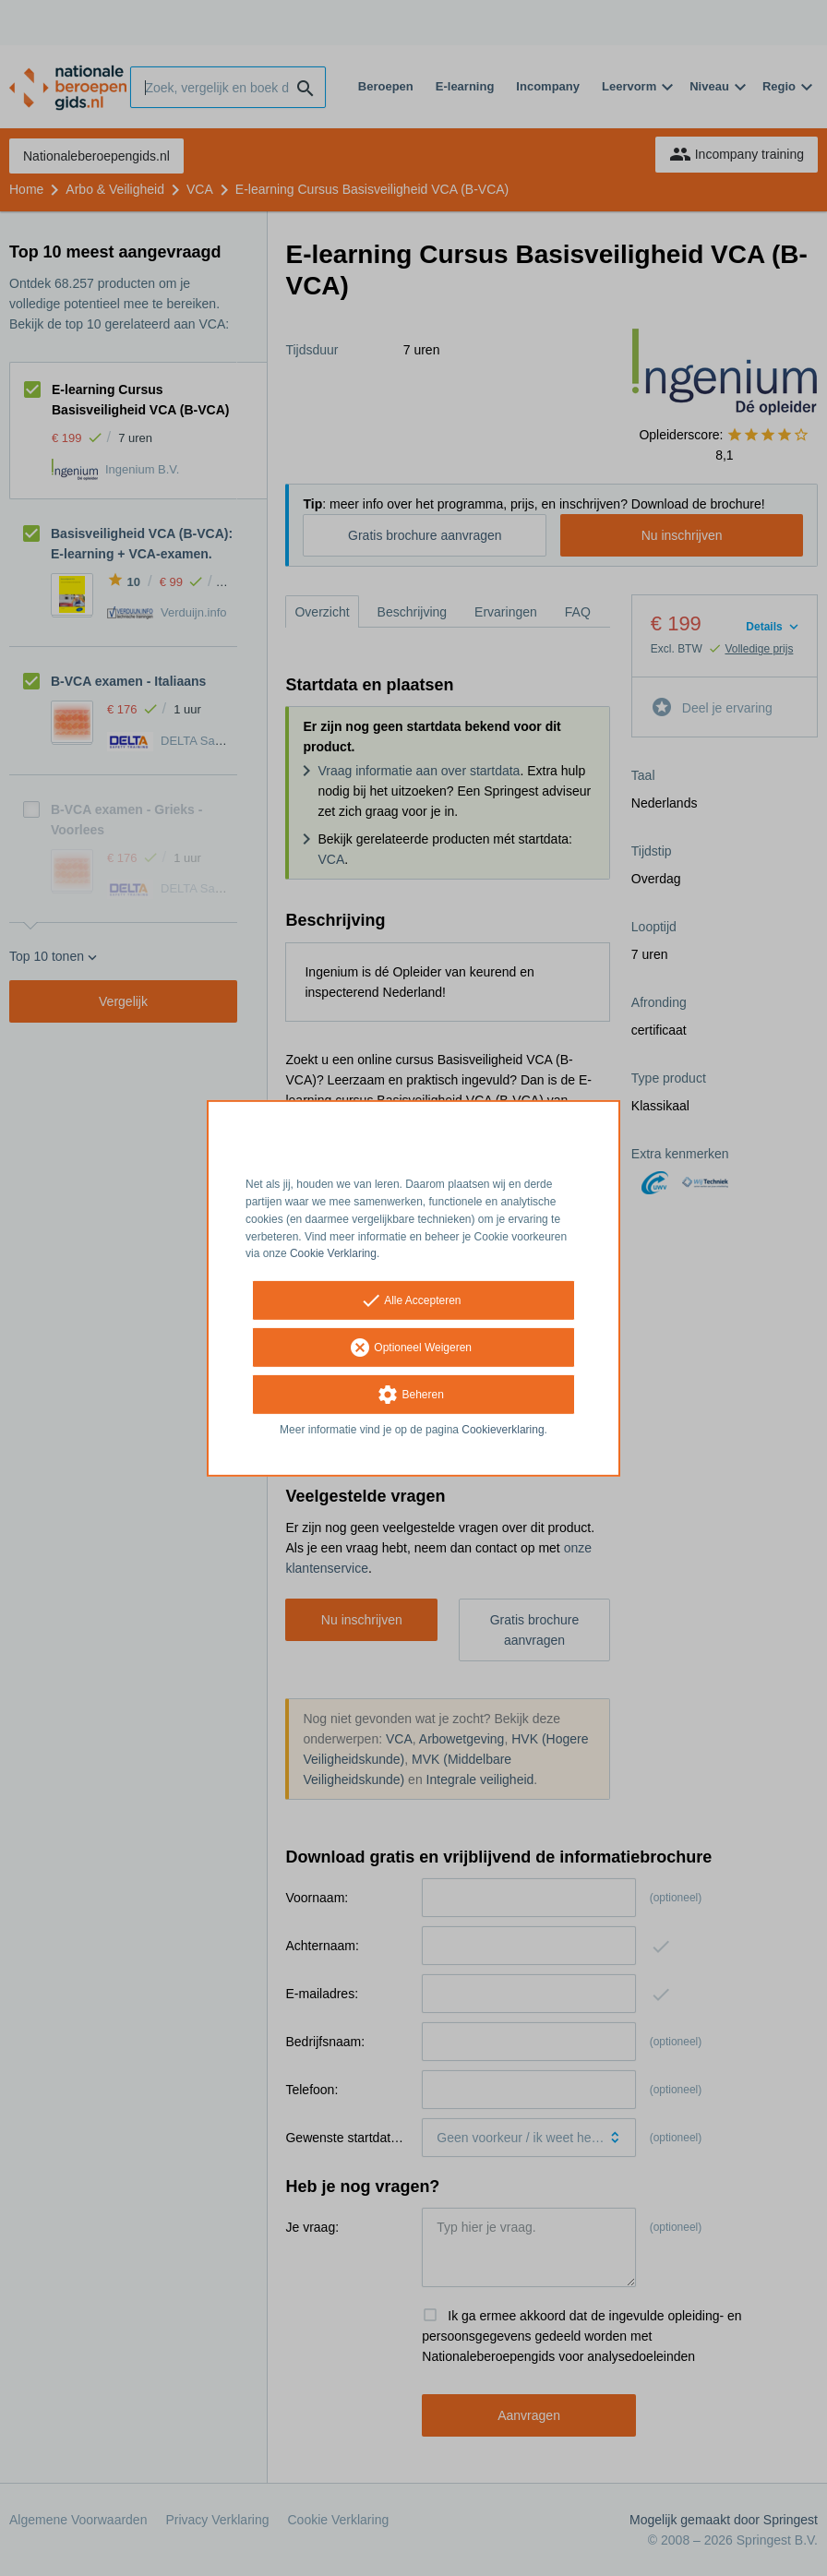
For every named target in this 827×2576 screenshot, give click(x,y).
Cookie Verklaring (333, 1253)
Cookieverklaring (502, 1429)
